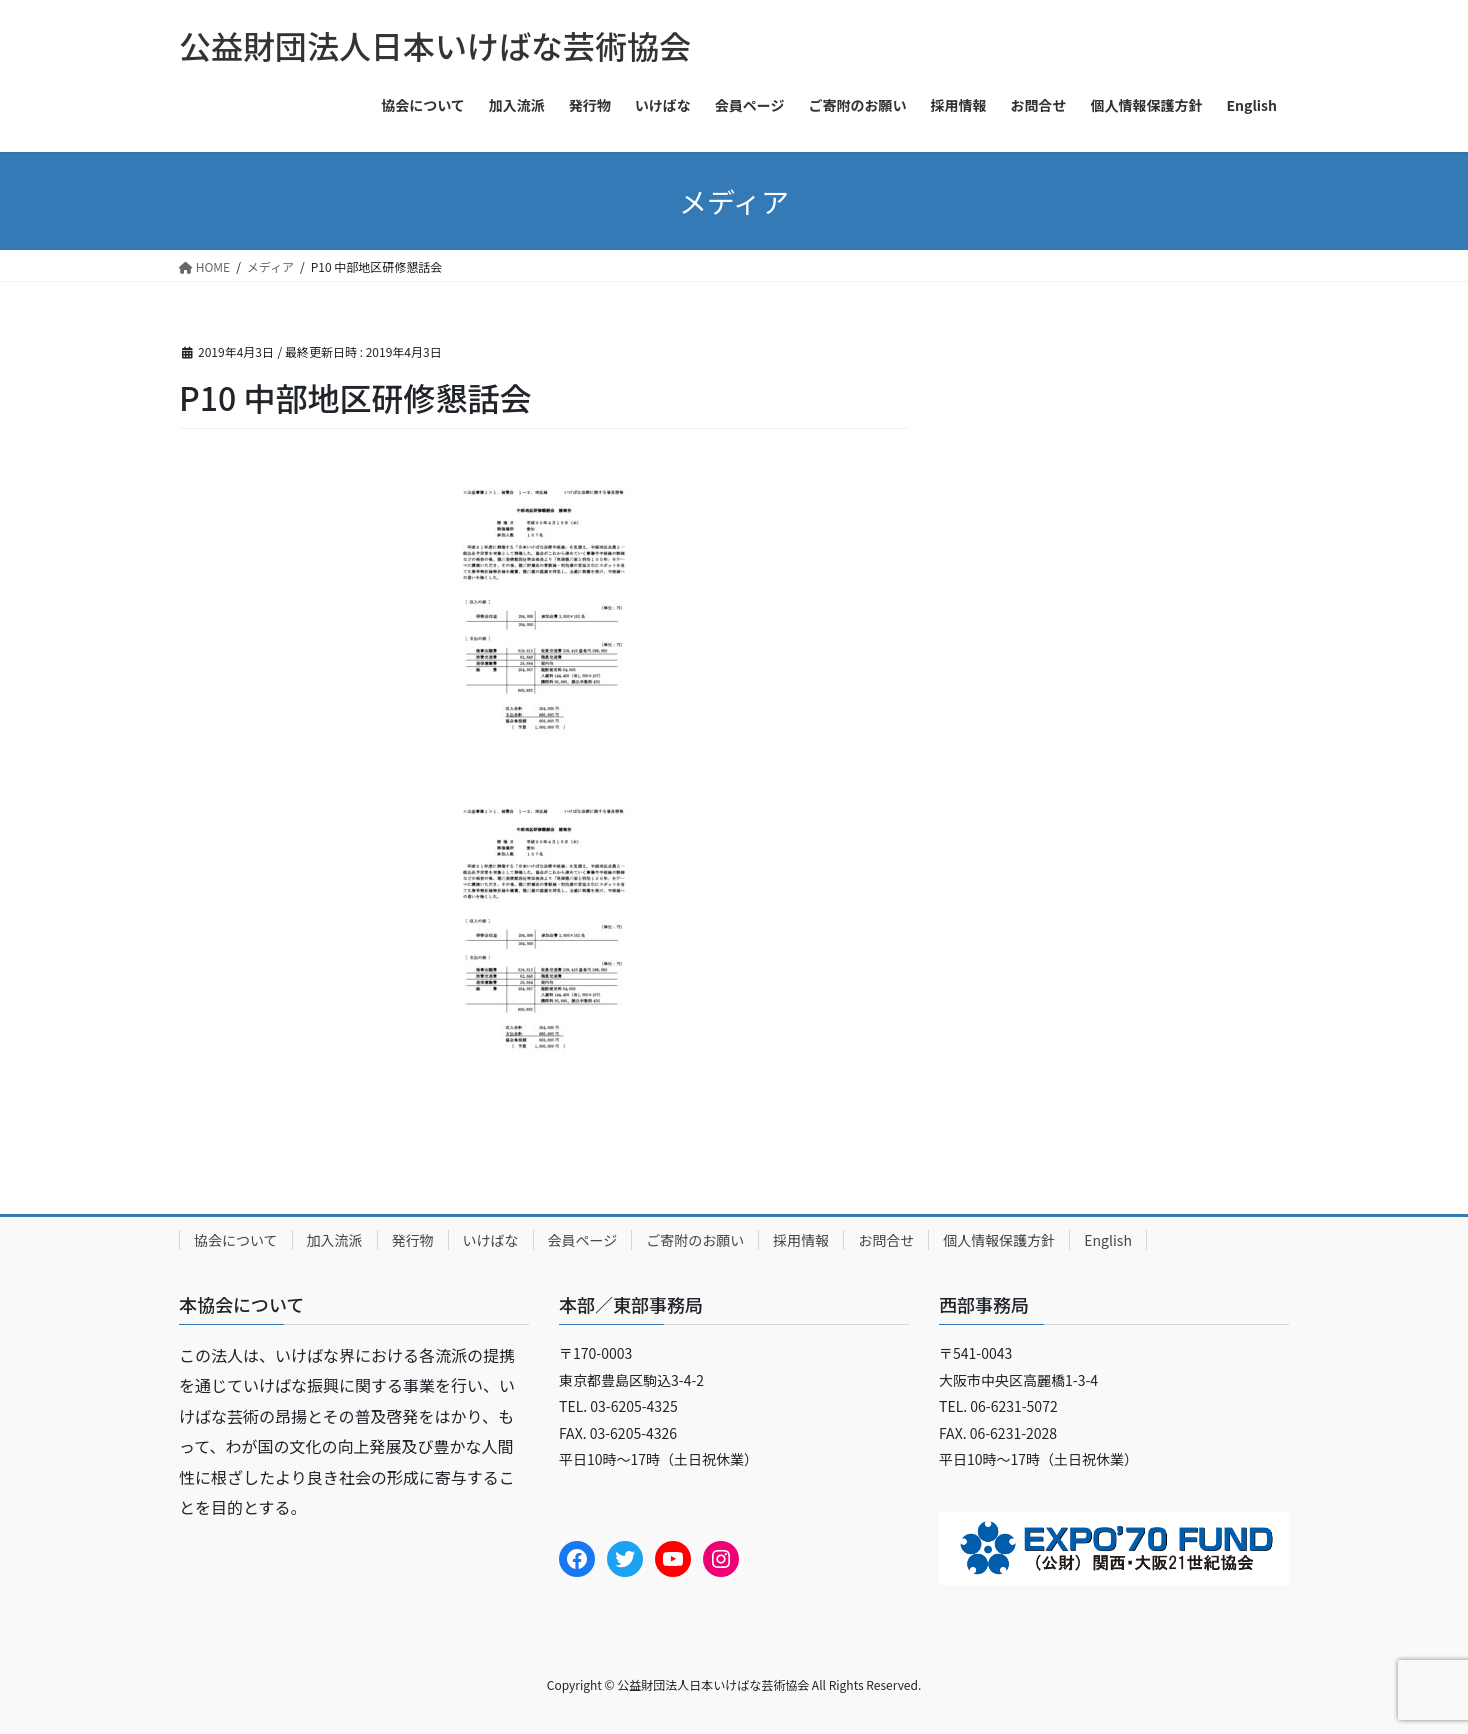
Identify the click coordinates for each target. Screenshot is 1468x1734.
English (1108, 1240)
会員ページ (583, 1240)
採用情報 (801, 1240)
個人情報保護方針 (999, 1240)
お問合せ (886, 1240)
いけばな (491, 1240)
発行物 (413, 1240)
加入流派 (335, 1240)
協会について (236, 1240)
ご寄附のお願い (695, 1240)
